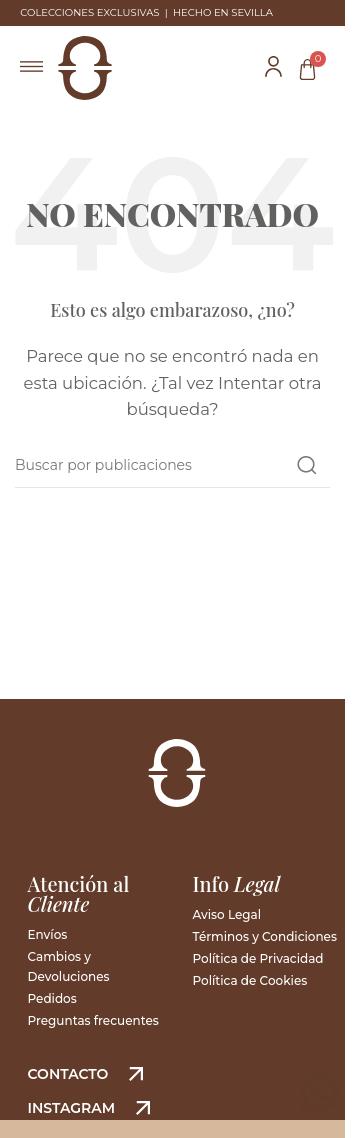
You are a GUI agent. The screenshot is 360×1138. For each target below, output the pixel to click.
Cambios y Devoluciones (69, 966)
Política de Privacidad (258, 958)
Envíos (48, 934)
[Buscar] (172, 465)
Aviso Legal (227, 914)
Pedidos (52, 998)
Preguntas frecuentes (93, 1020)
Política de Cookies (250, 980)
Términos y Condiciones (265, 936)
